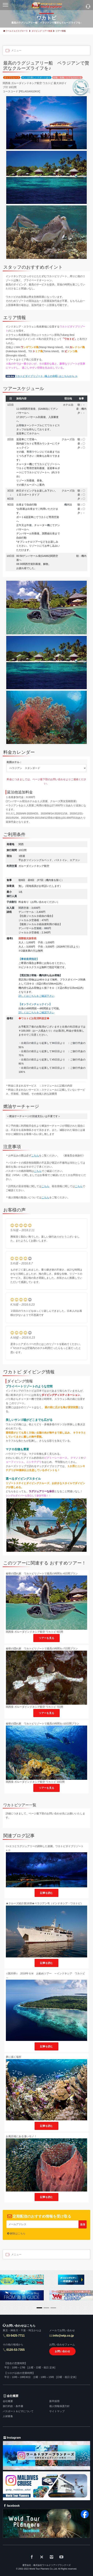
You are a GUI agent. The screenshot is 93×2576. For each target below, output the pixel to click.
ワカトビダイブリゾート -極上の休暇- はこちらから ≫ (42, 376)
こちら (35, 1155)
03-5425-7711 (15, 2335)
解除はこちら (17, 2233)
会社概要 (8, 2401)
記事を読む (46, 1892)
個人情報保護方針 (59, 2406)
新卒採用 (54, 2401)
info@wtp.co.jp (63, 2335)
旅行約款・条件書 (13, 2406)
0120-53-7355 (15, 2349)
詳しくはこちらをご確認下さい (36, 995)
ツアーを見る (46, 1638)
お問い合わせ (62, 2351)
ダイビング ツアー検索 (42, 31)
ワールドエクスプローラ (16, 31)
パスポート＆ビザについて (18, 2411)
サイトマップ (57, 2411)
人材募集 (8, 2416)
